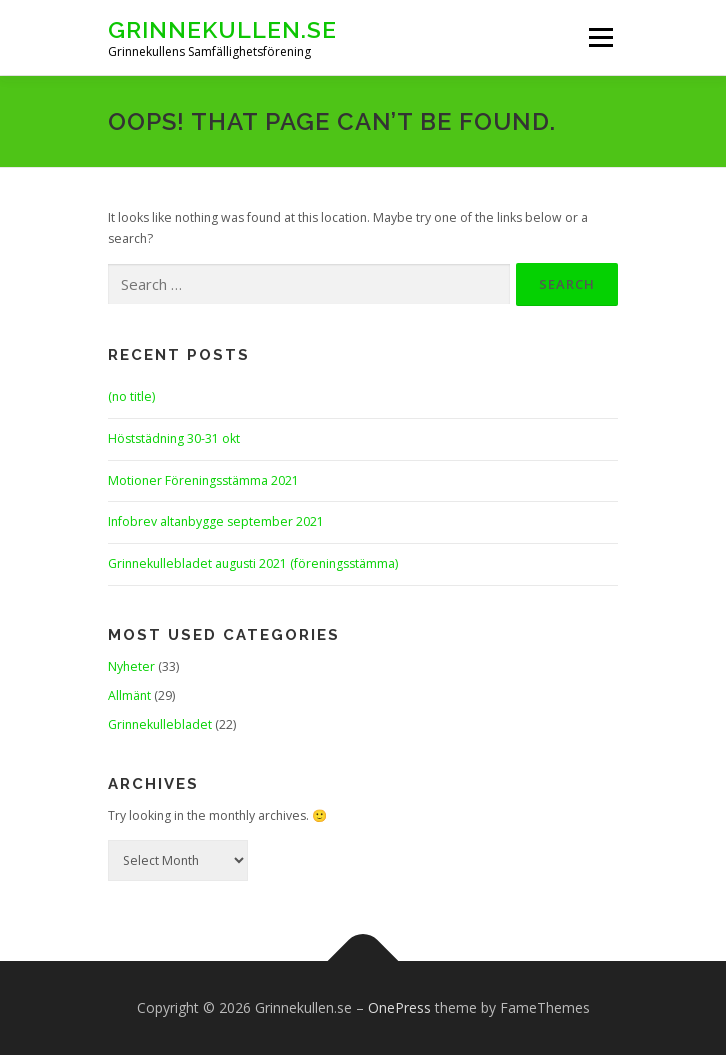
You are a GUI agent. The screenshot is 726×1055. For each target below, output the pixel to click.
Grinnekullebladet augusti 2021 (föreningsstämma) (253, 563)
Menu (599, 37)
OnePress (399, 1007)
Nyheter (131, 666)
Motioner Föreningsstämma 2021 (203, 480)
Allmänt (129, 695)
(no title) (131, 396)
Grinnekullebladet (160, 724)
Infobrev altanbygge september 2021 (216, 521)
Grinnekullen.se (222, 29)
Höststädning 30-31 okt (174, 438)
